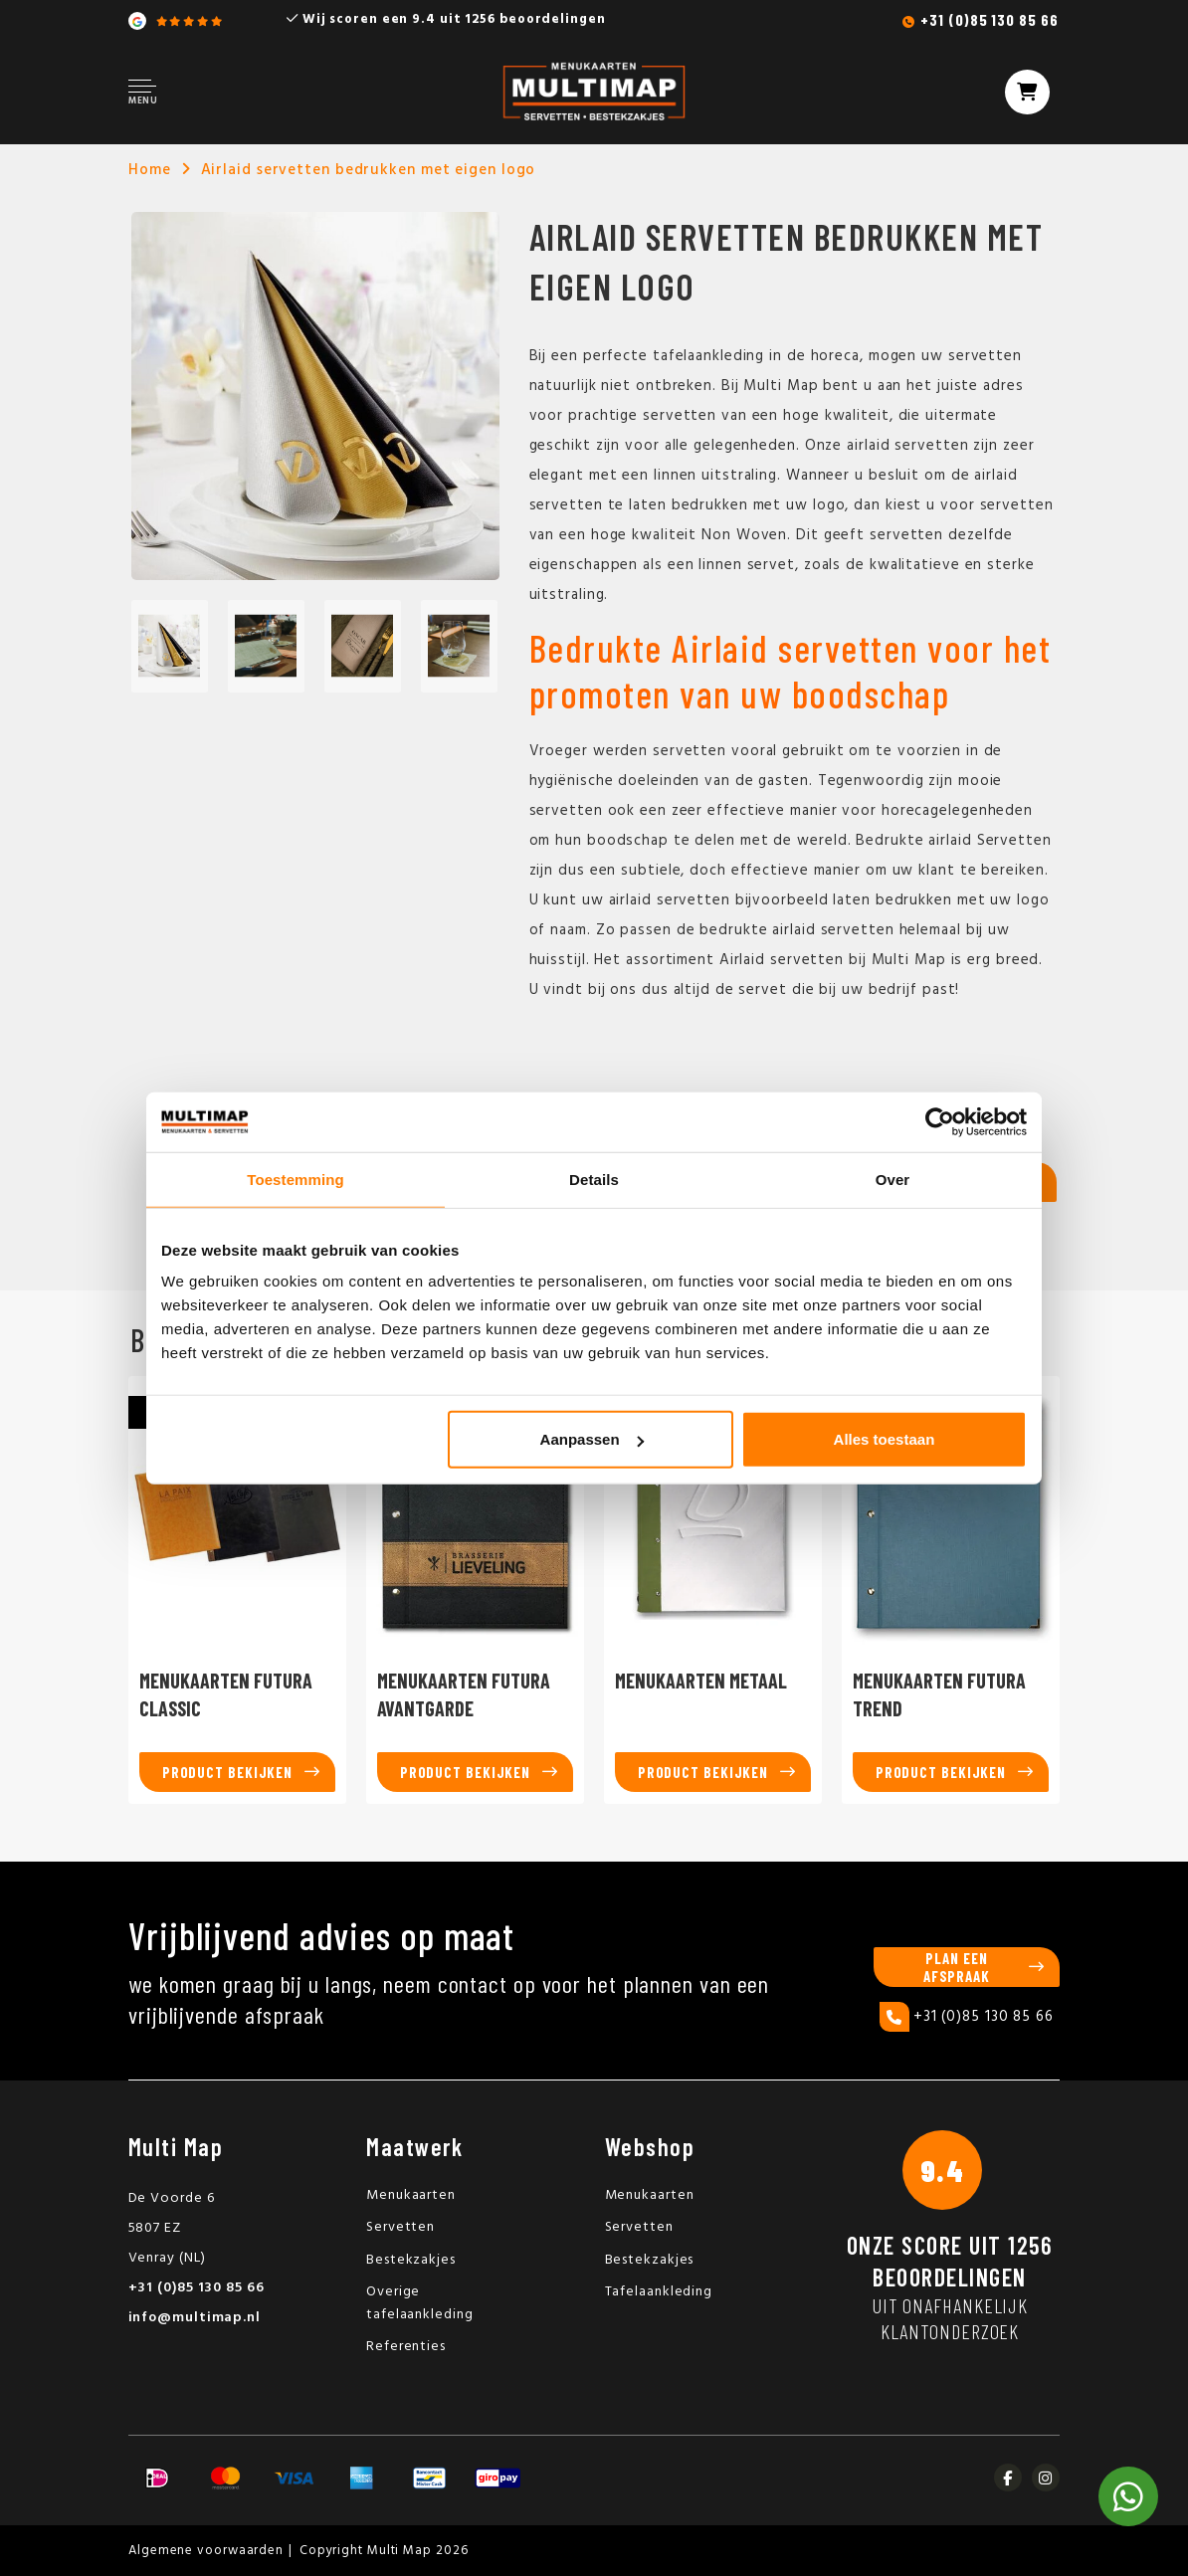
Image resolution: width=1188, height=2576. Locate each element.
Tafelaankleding (659, 2291)
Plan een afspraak (956, 1967)
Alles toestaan (884, 1439)
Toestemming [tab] (295, 1178)
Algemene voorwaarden (206, 2550)
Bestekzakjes (411, 2260)
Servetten (400, 2227)
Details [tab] (594, 1178)
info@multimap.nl (194, 2317)
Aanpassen (592, 1439)
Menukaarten (411, 2195)
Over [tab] (893, 1178)
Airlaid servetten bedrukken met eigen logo (368, 170)
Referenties (406, 2346)
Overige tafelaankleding (420, 2303)
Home (149, 170)
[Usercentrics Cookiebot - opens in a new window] (940, 1121)
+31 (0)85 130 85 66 (989, 19)
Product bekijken (227, 1772)
